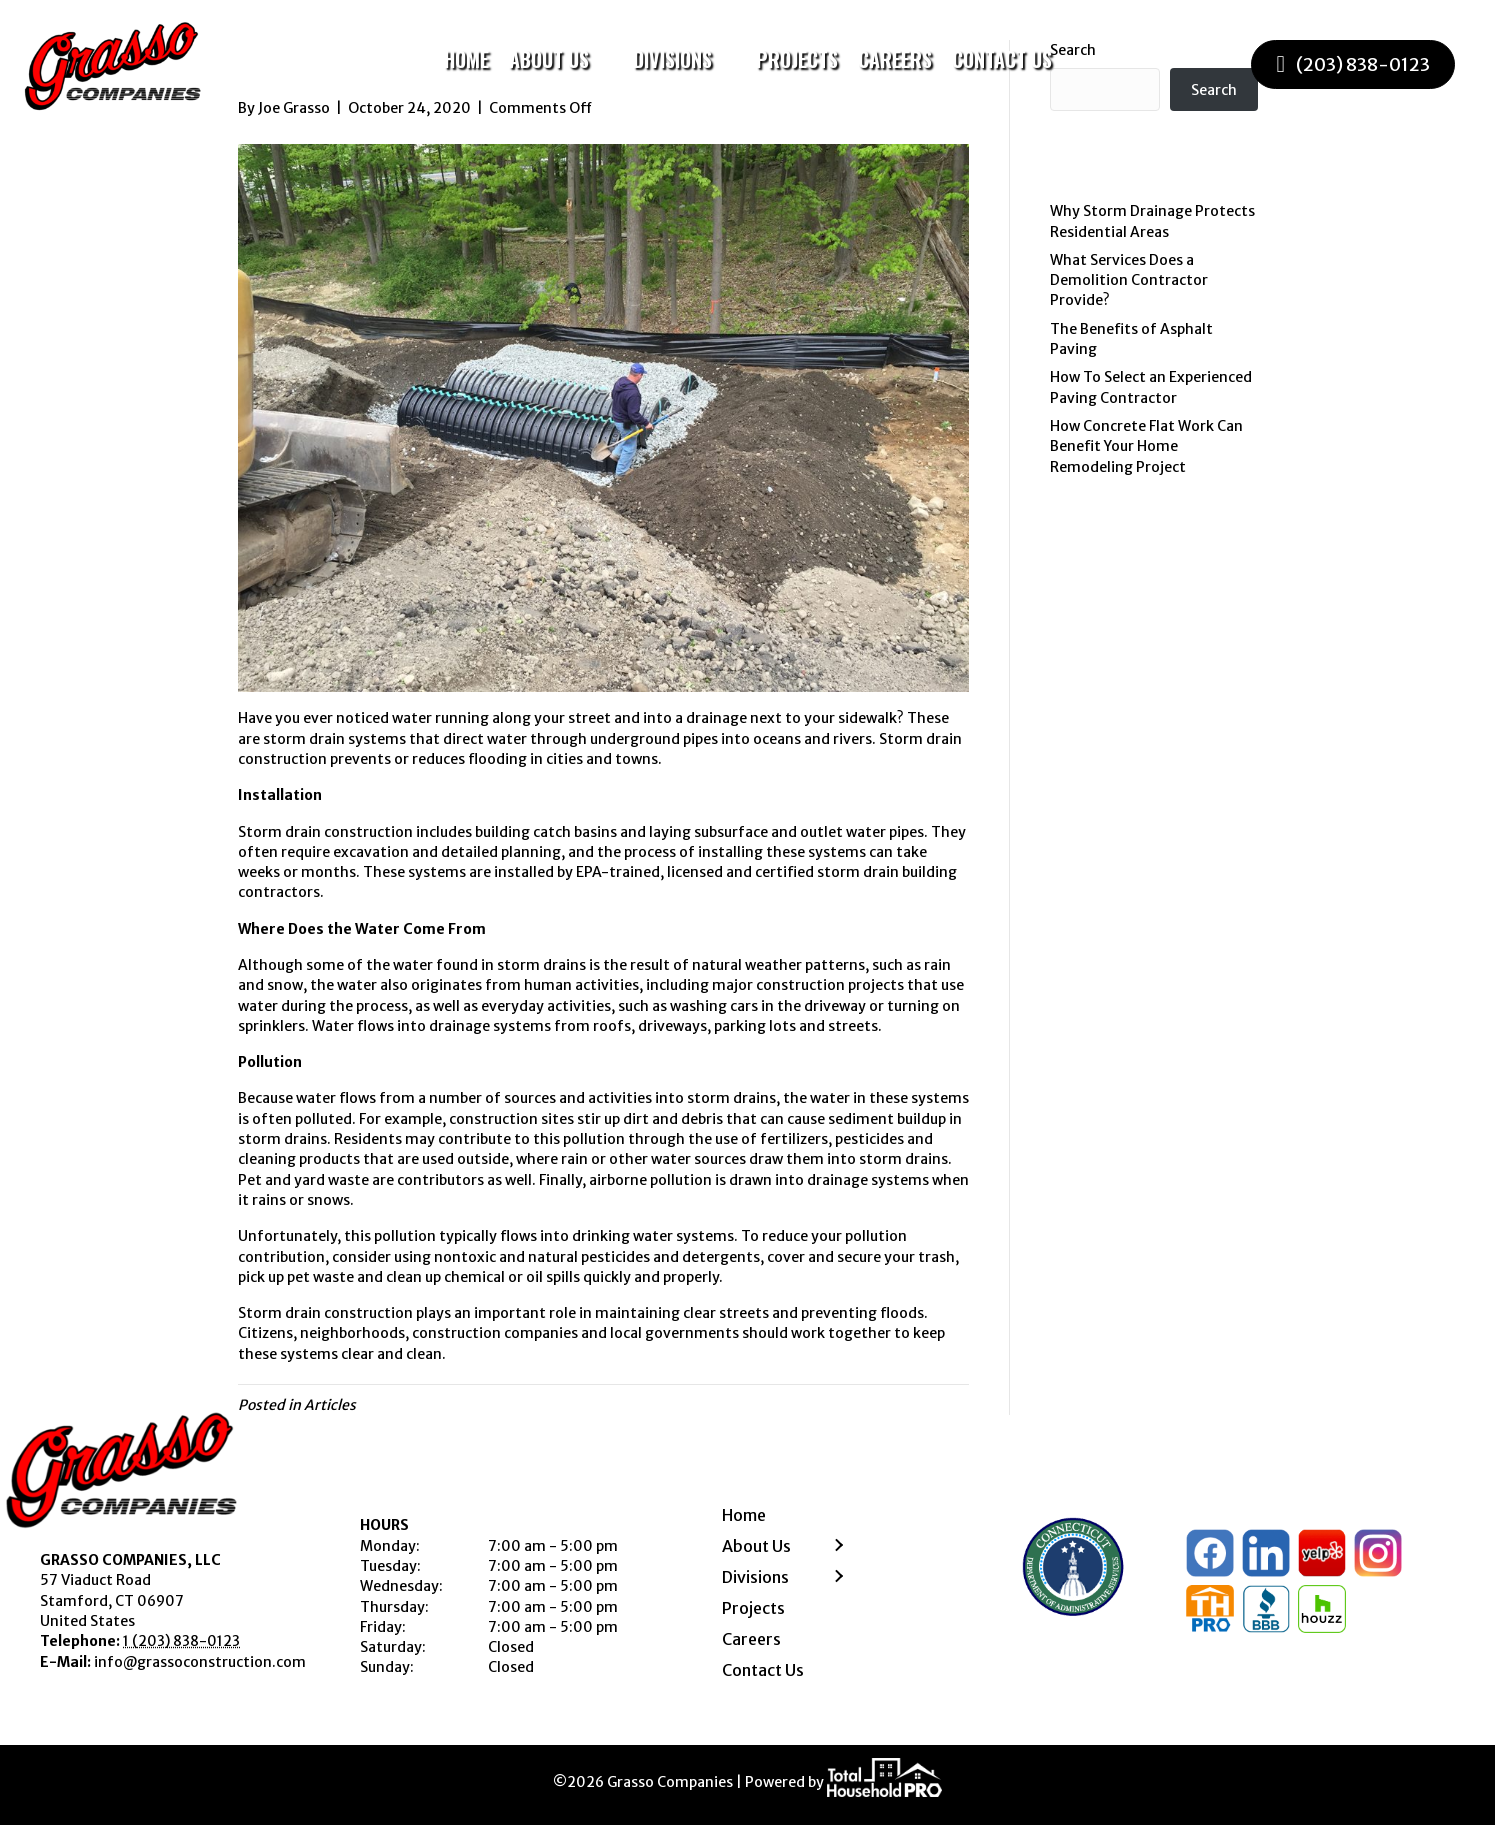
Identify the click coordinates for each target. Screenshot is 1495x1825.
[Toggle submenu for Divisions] (726, 59)
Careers (751, 1639)
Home (744, 1515)
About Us (756, 1546)
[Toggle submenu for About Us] (603, 59)
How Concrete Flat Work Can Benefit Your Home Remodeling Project (1146, 446)
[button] (838, 1546)
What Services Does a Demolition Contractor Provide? (1129, 280)
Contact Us (763, 1670)
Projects (753, 1608)
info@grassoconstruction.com (200, 1662)
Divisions (755, 1577)
